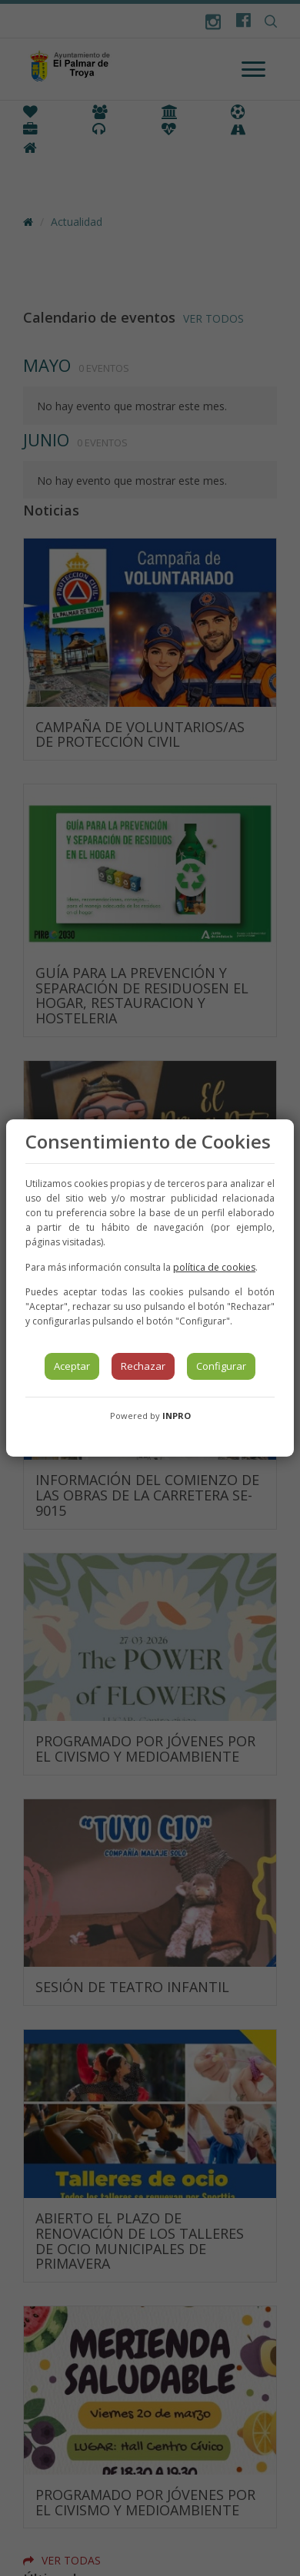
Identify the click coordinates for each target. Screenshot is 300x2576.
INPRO (176, 1415)
